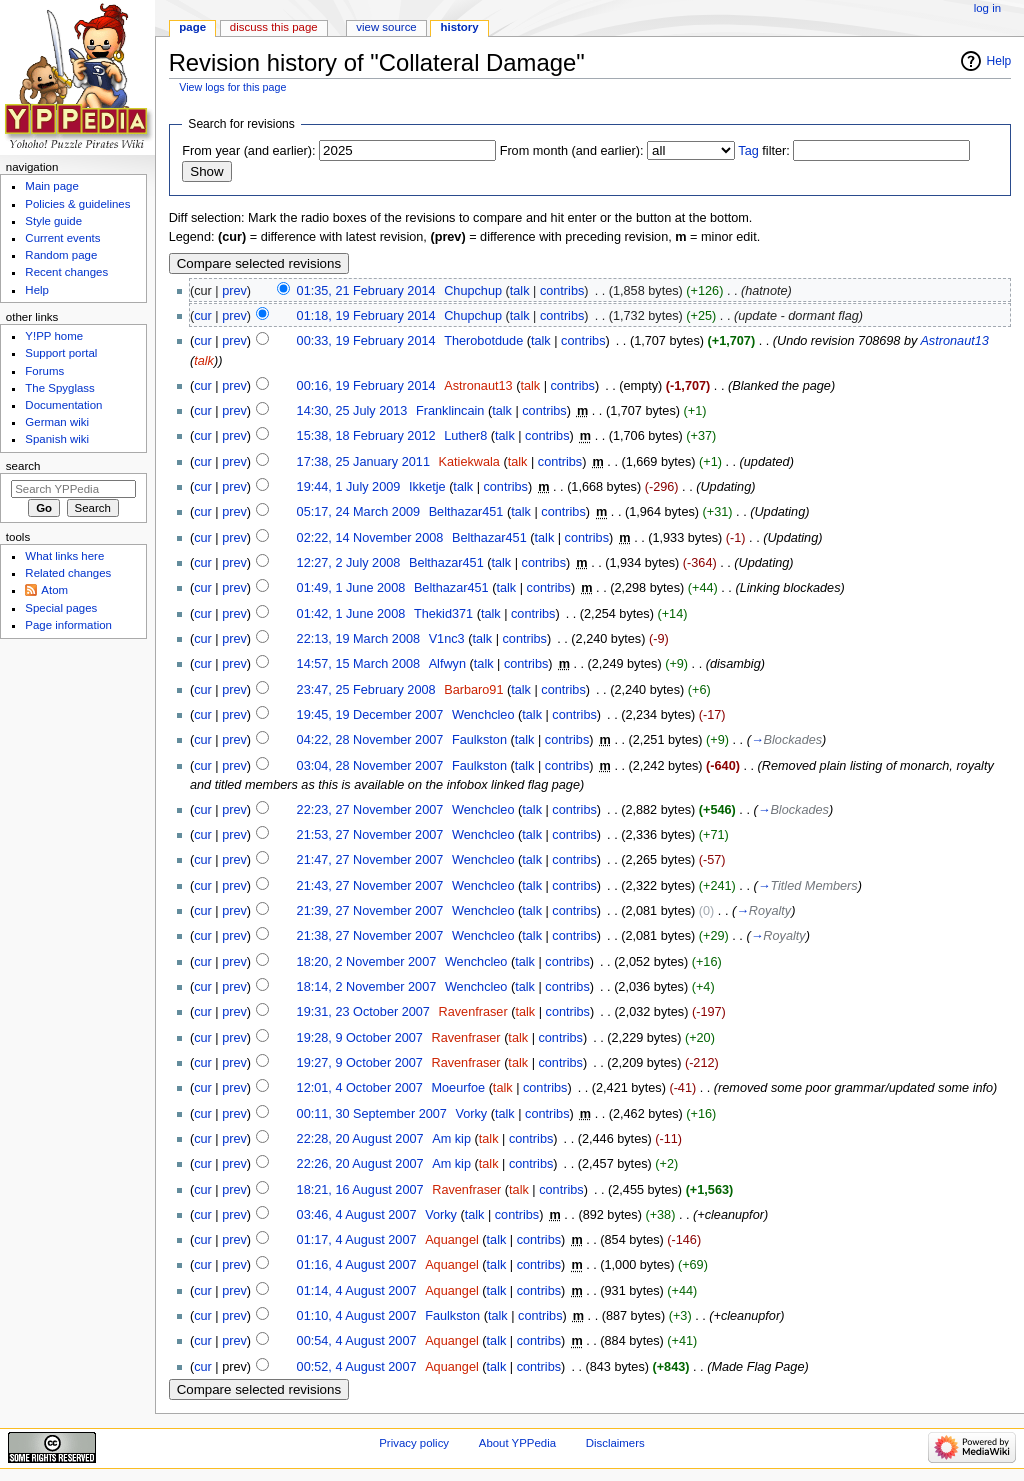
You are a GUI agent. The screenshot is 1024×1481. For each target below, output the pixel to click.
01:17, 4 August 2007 (357, 1240)
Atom (54, 590)
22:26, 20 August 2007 (360, 1164)
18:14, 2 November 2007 (367, 987)
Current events (62, 238)
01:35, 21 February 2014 (366, 291)
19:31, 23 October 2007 (363, 1012)
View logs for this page (232, 87)
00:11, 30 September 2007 (372, 1114)
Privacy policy (414, 1443)
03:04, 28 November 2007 (370, 766)
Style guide (53, 221)
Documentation (63, 405)
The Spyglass (59, 388)
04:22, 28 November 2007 (370, 740)
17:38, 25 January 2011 (363, 462)
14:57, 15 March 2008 (358, 664)
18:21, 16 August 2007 (360, 1190)
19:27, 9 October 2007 (360, 1063)
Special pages (61, 608)
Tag (748, 151)
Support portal (61, 353)
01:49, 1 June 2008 (351, 588)
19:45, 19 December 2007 (370, 715)
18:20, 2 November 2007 (367, 962)
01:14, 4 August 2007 (357, 1291)
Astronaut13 (954, 341)
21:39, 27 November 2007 (370, 911)
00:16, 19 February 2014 (366, 386)
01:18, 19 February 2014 (366, 316)
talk (520, 291)
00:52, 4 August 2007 (357, 1367)
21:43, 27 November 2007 (370, 886)
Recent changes (66, 272)
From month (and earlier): (572, 151)
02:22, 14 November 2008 (370, 538)
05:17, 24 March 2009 (358, 512)
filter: (764, 151)
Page (192, 27)
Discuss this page (274, 27)
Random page (61, 255)
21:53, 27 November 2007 (370, 835)
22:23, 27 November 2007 (370, 810)
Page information (68, 625)
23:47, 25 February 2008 (366, 690)
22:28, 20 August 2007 (360, 1139)
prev (234, 291)
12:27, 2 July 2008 (349, 563)
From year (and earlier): (248, 151)
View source (386, 27)
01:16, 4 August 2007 (357, 1265)
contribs (562, 291)
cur (203, 316)
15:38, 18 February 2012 (366, 436)
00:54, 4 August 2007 (357, 1341)
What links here (64, 556)
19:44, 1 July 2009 (349, 487)
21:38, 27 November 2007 (370, 936)
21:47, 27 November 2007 (370, 860)
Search (23, 466)
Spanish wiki (57, 439)
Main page (52, 186)
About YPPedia (517, 1443)
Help (999, 61)
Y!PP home (54, 336)
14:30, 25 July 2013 (352, 411)
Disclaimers (615, 1443)
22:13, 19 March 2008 (358, 639)
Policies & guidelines (77, 204)
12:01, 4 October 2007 (360, 1088)
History (460, 27)
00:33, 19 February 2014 (366, 341)
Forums (44, 371)
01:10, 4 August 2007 (357, 1316)
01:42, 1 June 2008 (351, 614)
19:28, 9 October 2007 (360, 1038)
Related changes (68, 573)
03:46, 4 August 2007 (357, 1215)
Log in (987, 8)
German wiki (57, 422)
